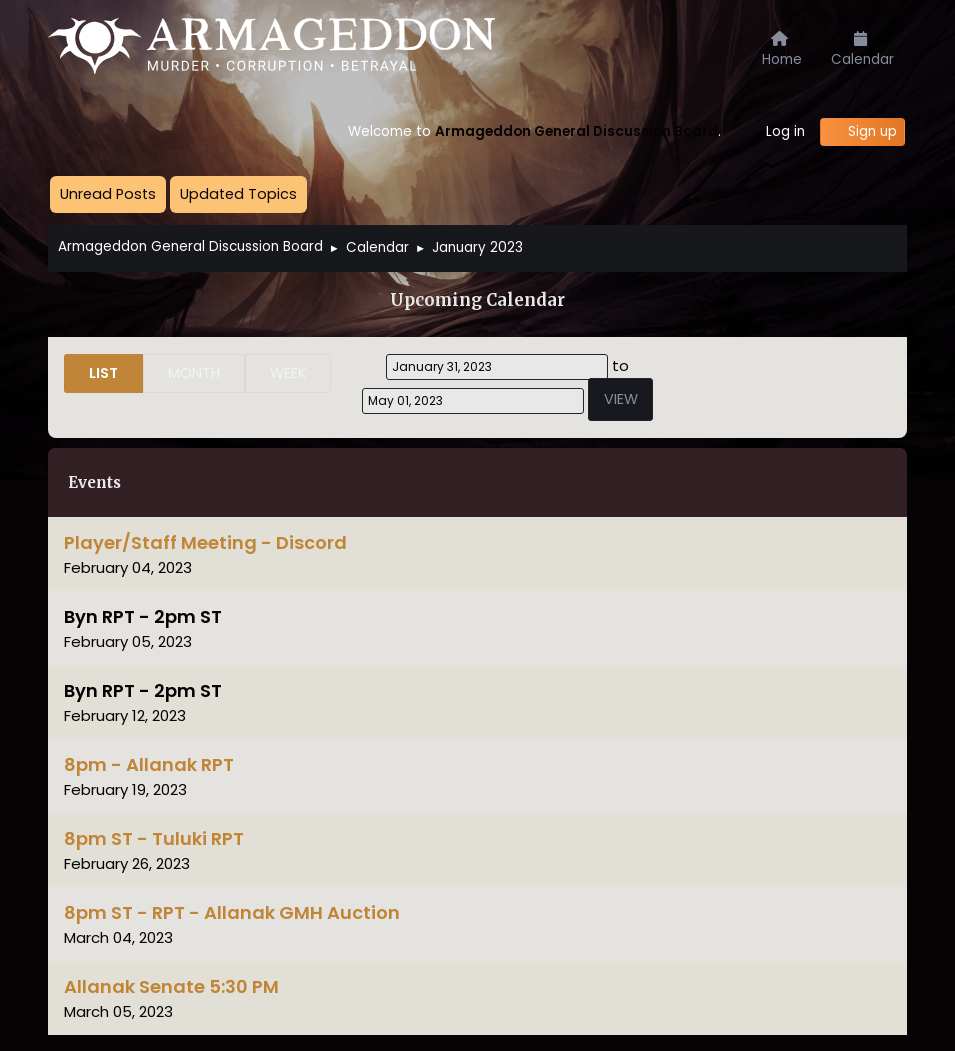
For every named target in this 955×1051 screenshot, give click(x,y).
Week (288, 373)
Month (194, 373)
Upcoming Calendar (477, 300)
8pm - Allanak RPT (149, 764)
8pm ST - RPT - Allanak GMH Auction (232, 912)
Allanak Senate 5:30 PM (171, 986)
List (103, 373)
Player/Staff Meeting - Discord (205, 542)
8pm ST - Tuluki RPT (154, 838)
